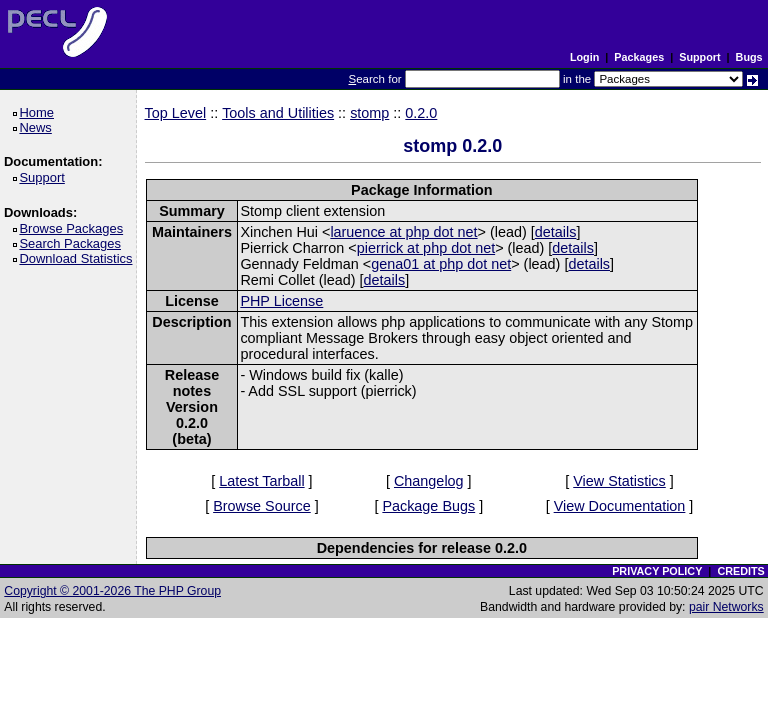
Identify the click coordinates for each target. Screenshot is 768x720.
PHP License (281, 301)
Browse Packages (74, 228)
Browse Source (262, 506)
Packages (639, 57)
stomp (369, 113)
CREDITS (740, 571)
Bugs (749, 57)
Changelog (429, 481)
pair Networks (726, 607)
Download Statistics (79, 258)
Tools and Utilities (278, 113)
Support (699, 57)
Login (584, 57)
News (38, 127)
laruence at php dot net (403, 232)
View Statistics (619, 481)
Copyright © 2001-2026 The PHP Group (112, 591)
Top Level (176, 113)
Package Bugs (428, 506)
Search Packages (73, 243)
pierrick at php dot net (426, 248)
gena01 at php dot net (441, 264)
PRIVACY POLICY (657, 571)
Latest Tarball (261, 481)
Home (39, 112)
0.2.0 (421, 113)
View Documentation (620, 506)
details (556, 232)
